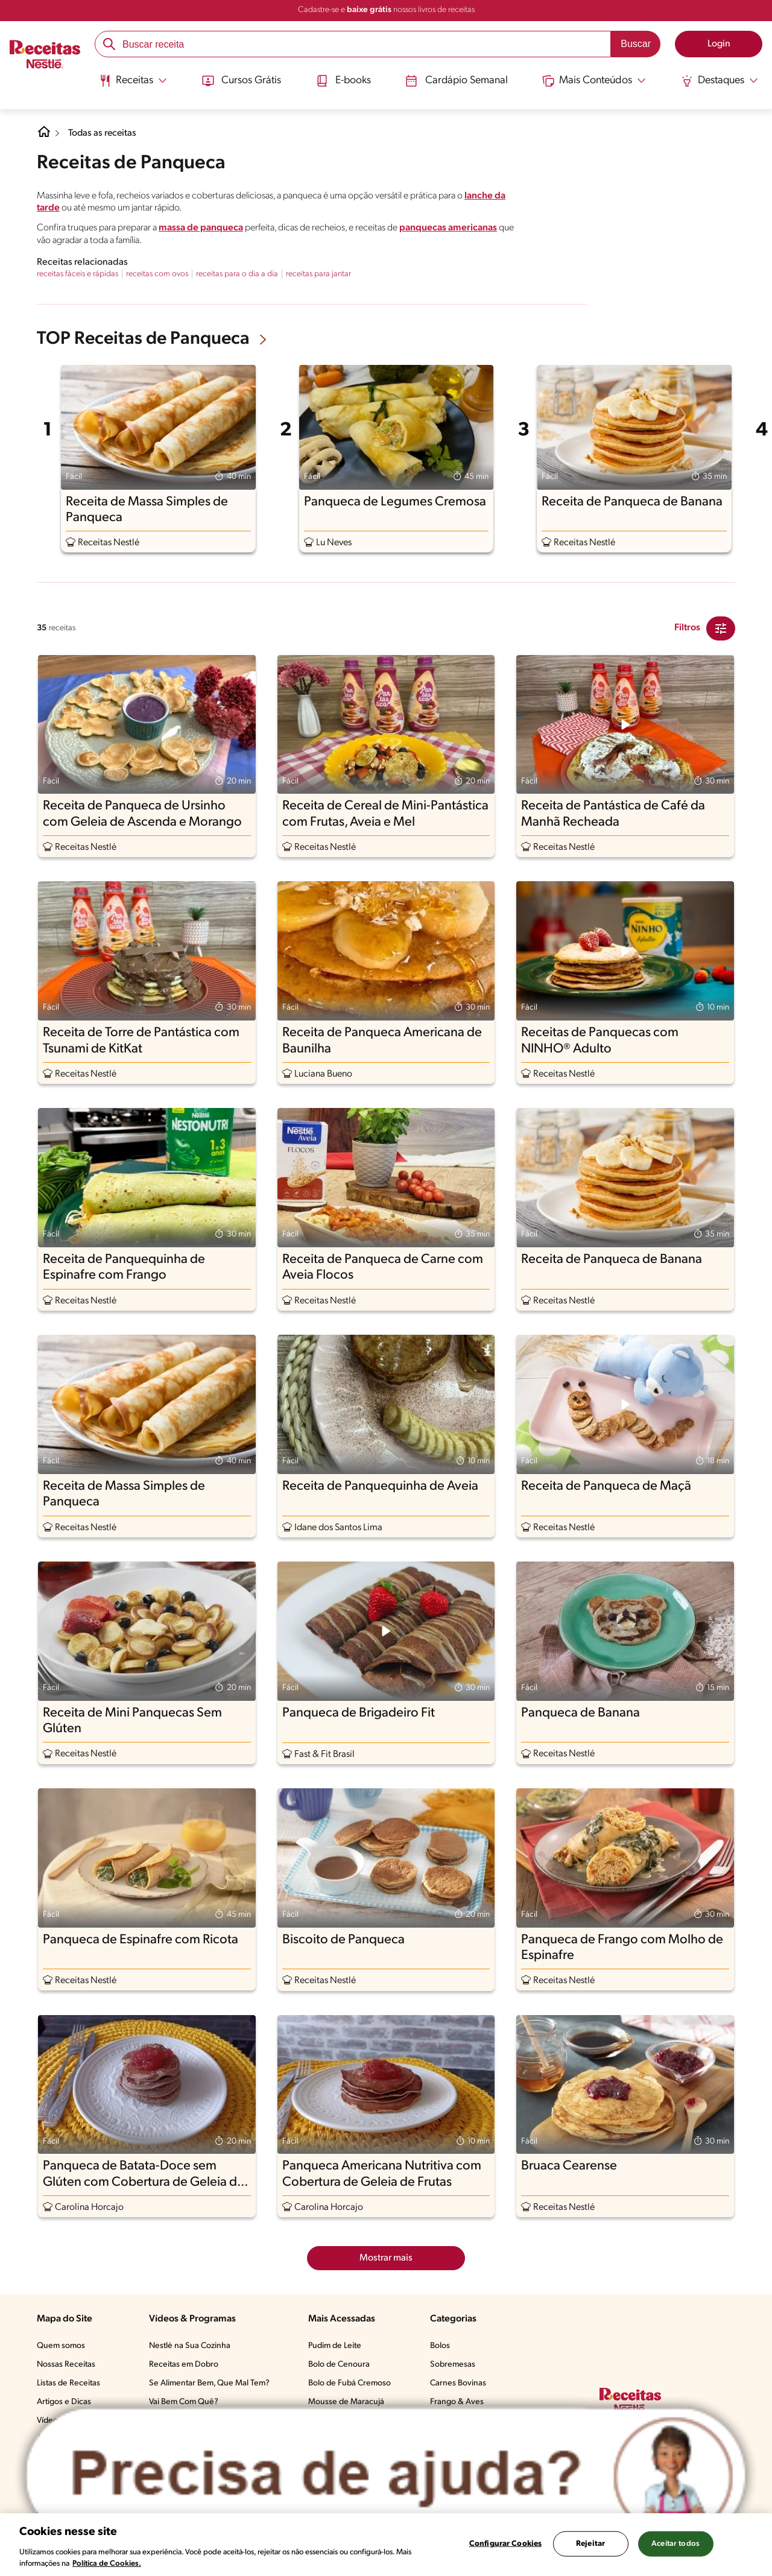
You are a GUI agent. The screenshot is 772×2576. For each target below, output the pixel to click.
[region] (386, 2544)
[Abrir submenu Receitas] (131, 80)
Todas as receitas (103, 133)
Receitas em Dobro (183, 2364)
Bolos (440, 2345)
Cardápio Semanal (456, 80)
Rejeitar (590, 2544)
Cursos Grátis (239, 80)
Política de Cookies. (106, 2564)
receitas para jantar (318, 274)
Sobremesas (452, 2364)
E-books (342, 80)
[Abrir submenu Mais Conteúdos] (596, 80)
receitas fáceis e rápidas (77, 274)
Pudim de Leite (334, 2345)
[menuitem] (131, 84)
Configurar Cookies (505, 2544)
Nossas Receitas (66, 2364)
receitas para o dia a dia (237, 274)
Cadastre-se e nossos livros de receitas (386, 9)
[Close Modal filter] (720, 628)
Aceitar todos (675, 2544)
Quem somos (61, 2345)
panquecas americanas (448, 228)
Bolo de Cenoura (339, 2364)
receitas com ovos (157, 274)
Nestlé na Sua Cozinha (189, 2345)
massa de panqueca (201, 228)
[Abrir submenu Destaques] (721, 80)
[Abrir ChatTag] (386, 2475)
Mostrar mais (386, 2258)
